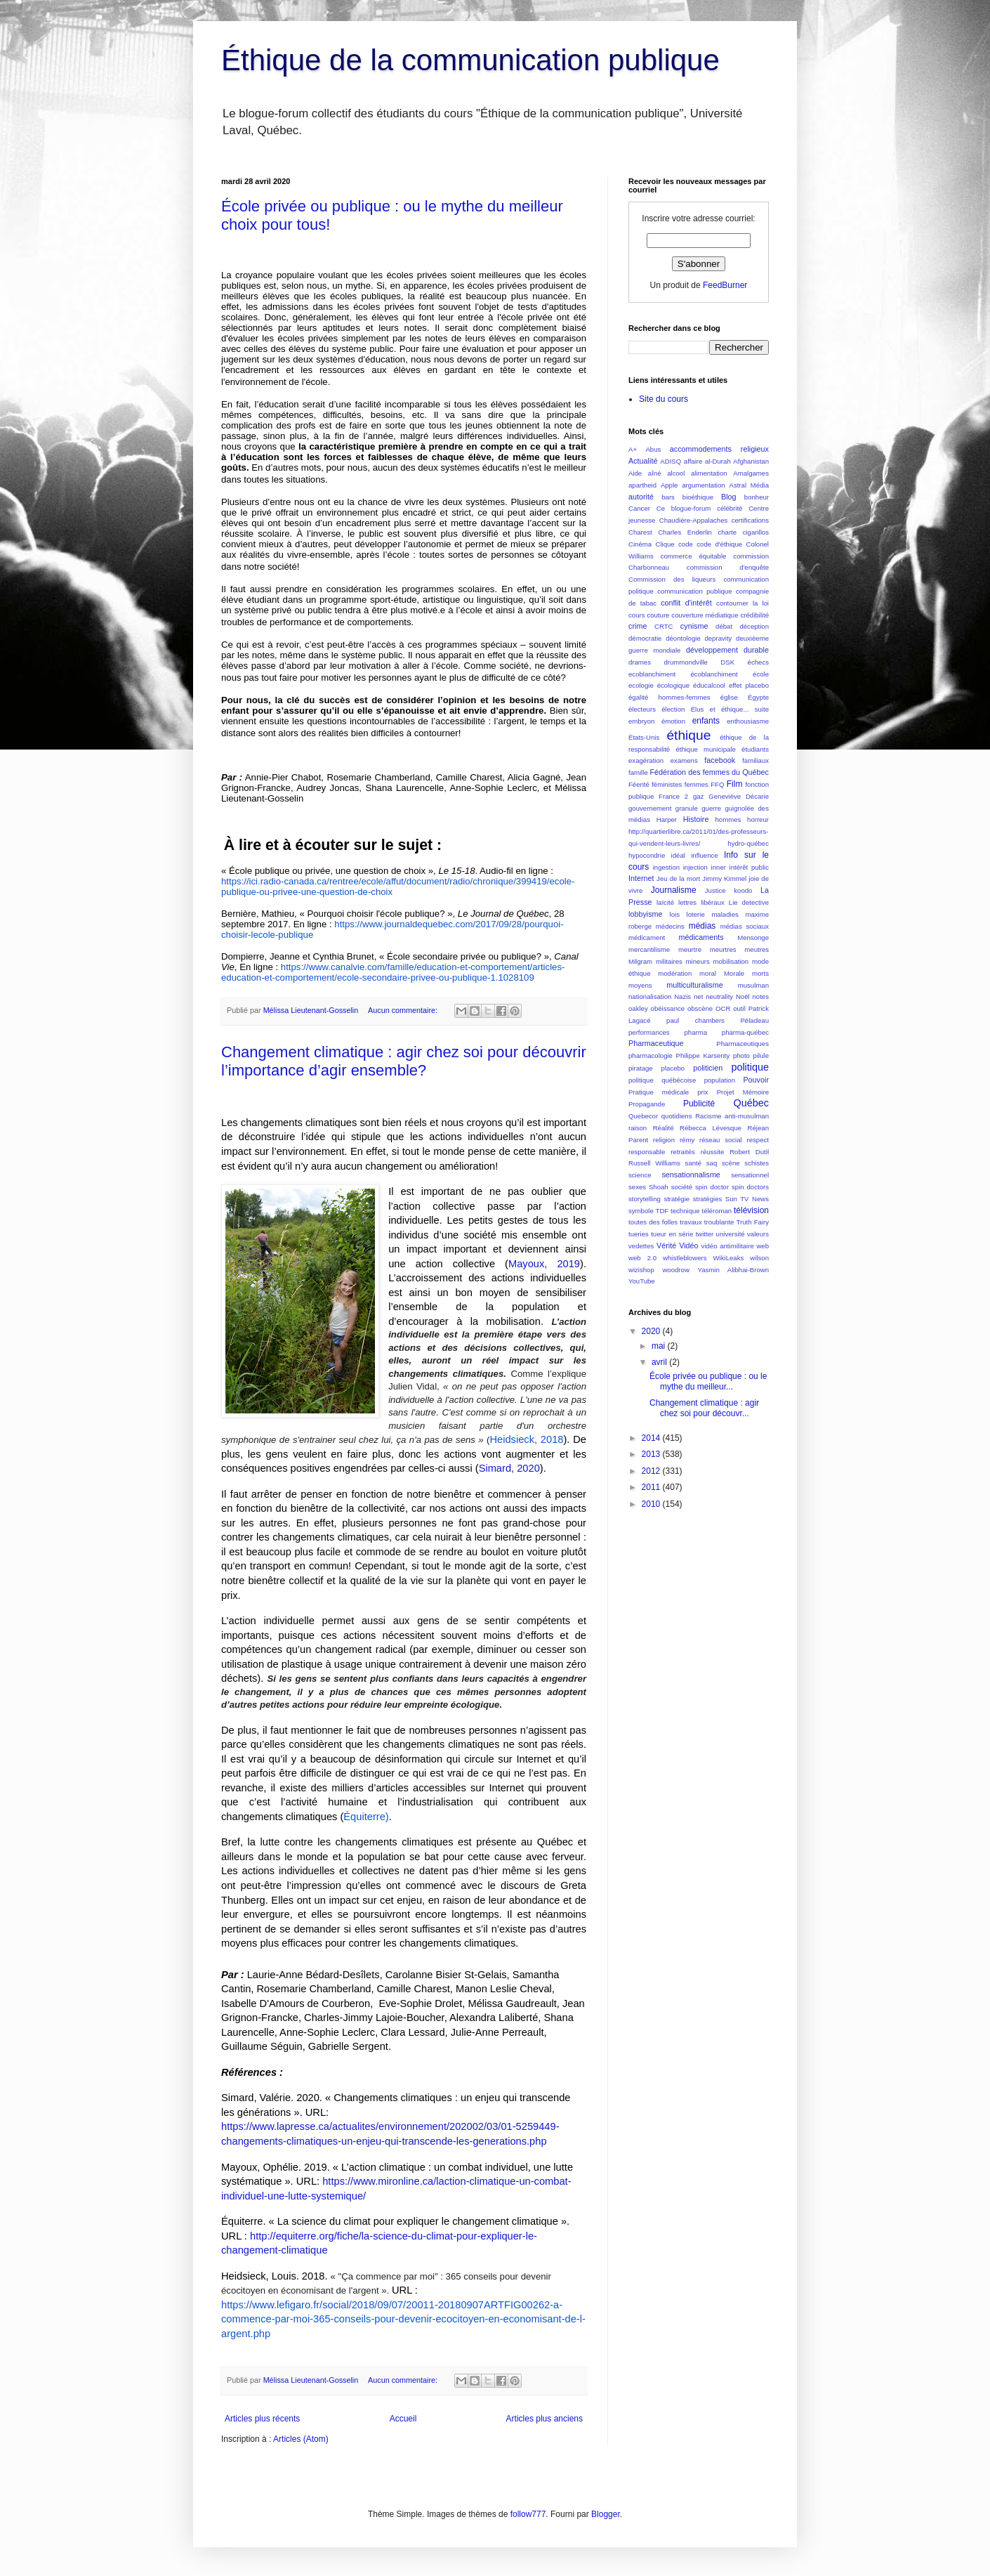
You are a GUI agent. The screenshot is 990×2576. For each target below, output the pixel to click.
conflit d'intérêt (686, 603)
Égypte (758, 697)
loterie (696, 914)
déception (754, 626)
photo (741, 1055)
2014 (652, 1438)
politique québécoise (662, 1080)
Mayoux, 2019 (544, 1263)
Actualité (642, 461)
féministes (667, 784)
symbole (641, 1211)
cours (636, 615)
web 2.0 (642, 1258)
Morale (734, 973)
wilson (759, 1258)
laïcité (665, 902)
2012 (652, 1471)
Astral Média (749, 485)
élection (673, 709)
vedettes (641, 1246)
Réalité (663, 1128)
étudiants (755, 749)
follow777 (528, 2514)
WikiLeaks (728, 1258)
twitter (705, 1234)
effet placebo (749, 685)
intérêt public (749, 867)
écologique (673, 685)
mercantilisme (649, 949)
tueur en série (672, 1234)
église (729, 697)
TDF (662, 1211)
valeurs (758, 1234)
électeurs (642, 709)
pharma (695, 1032)
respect (758, 1140)
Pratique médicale (658, 1092)
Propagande (646, 1104)
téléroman (716, 1211)
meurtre (689, 949)
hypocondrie (646, 855)
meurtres (723, 949)
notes (760, 996)
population (719, 1080)
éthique (688, 735)
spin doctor (712, 1187)
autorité (641, 496)
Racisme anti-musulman (732, 1116)
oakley (638, 1008)
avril (660, 1362)
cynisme (694, 626)
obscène (700, 1008)
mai (660, 1346)
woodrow (675, 1270)
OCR (722, 1008)
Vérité (666, 1245)
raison (637, 1128)
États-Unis (643, 737)
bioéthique (697, 497)
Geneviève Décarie (738, 796)
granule (686, 808)
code (685, 544)
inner (718, 867)
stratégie (676, 1199)
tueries (638, 1234)
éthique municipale (705, 749)
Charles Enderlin (685, 532)
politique (750, 1067)
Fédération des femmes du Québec (709, 772)
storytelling (644, 1199)
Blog (729, 496)
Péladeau (754, 1020)
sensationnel (750, 1175)
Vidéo (688, 1245)
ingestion (666, 867)
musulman (753, 985)
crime (637, 626)
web (762, 1246)
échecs (758, 662)
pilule (761, 1055)
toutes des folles (653, 1222)
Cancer (639, 508)
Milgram (640, 961)
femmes (696, 784)
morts (760, 973)
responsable (646, 1152)
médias (702, 926)
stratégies (707, 1199)
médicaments (700, 937)
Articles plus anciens (544, 2419)
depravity (718, 638)
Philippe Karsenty (703, 1055)
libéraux (713, 902)
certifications (750, 520)
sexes (637, 1187)
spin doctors (750, 1187)
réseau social (720, 1140)
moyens (640, 985)
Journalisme (674, 890)
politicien (707, 1068)
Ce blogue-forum (683, 508)
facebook (719, 760)
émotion (673, 721)
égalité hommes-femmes (669, 697)
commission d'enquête (728, 567)
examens (684, 760)
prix (702, 1092)
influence (704, 855)
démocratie (644, 638)
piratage (640, 1068)
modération (675, 973)
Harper (666, 819)
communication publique (694, 591)
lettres (687, 902)
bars (668, 497)
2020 (652, 1331)
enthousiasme (748, 721)
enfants (706, 721)
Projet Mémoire (743, 1092)
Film (735, 784)
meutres (756, 949)
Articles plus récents (262, 2419)
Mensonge (753, 937)
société (681, 1187)
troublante (719, 1222)
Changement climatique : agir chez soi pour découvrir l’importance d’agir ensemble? (403, 1061)
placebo (673, 1068)
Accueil (403, 2419)
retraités (683, 1152)
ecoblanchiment (651, 674)
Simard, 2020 (509, 1468)
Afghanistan (751, 461)
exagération (646, 760)
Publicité (699, 1104)
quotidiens (676, 1116)
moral (707, 973)
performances (649, 1032)
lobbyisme (645, 914)
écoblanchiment (714, 674)
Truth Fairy (753, 1222)
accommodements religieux (719, 449)
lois (675, 914)
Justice (715, 890)
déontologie (683, 638)
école (761, 674)
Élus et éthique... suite (730, 709)
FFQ (717, 784)
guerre (711, 808)
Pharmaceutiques (742, 1043)
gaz (698, 796)
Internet (641, 878)
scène (731, 1163)
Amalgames (751, 473)
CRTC (663, 626)
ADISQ (670, 461)
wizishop (641, 1270)
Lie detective (749, 902)
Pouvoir (756, 1079)
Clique (664, 544)
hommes (728, 819)
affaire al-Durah (707, 461)
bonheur (756, 497)
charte (727, 532)
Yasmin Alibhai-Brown (733, 1270)
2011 (652, 1487)
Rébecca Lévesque (710, 1128)
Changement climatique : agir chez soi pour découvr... (704, 1408)
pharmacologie (650, 1055)
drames (639, 662)
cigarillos (756, 532)
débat (723, 626)
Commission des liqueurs (671, 579)
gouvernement (649, 808)
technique (685, 1211)
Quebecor (643, 1116)
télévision (751, 1210)
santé (693, 1163)
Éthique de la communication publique (470, 60)
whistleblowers (684, 1258)
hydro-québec (748, 843)
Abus (653, 449)
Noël (743, 996)
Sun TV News (747, 1199)
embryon (641, 721)
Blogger (605, 2514)
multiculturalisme (694, 985)
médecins (670, 926)
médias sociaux (744, 926)
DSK (727, 662)
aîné (654, 473)
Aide (635, 473)
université (730, 1234)
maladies (724, 914)
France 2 (673, 796)
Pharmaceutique (656, 1043)
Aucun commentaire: (404, 1010)
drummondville (685, 662)
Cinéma (640, 544)
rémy (687, 1140)
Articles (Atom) (301, 2439)
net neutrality (713, 996)
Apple (669, 485)
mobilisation (731, 961)
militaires (669, 961)
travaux (690, 1222)
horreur (758, 819)
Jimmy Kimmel (724, 878)
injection (695, 867)
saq (711, 1163)
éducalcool (709, 685)
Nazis (682, 996)
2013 (652, 1454)
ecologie (641, 685)
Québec (751, 1103)
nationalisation (649, 996)
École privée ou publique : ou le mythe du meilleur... (708, 1381)
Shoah (658, 1187)
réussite (713, 1152)
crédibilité (754, 615)
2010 (652, 1504)
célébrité (729, 508)
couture (658, 615)
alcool (676, 473)
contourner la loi (742, 603)
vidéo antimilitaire (727, 1246)
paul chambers (695, 1020)
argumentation (703, 485)
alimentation (709, 473)
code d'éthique (719, 544)
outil (739, 1008)
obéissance (668, 1008)
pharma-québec (745, 1032)
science (640, 1175)
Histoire (696, 819)
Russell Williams (654, 1163)
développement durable (727, 650)
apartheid (642, 485)
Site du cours (663, 399)
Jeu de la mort (678, 878)
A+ (632, 449)
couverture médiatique (704, 615)
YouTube (641, 1281)
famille (638, 772)
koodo (743, 890)
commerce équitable (694, 556)
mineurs (698, 961)
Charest (640, 532)
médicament (646, 937)
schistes (756, 1163)
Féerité (638, 784)
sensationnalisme (690, 1174)
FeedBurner (725, 285)
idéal (678, 855)
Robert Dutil (749, 1152)
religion (664, 1140)
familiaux (755, 760)
